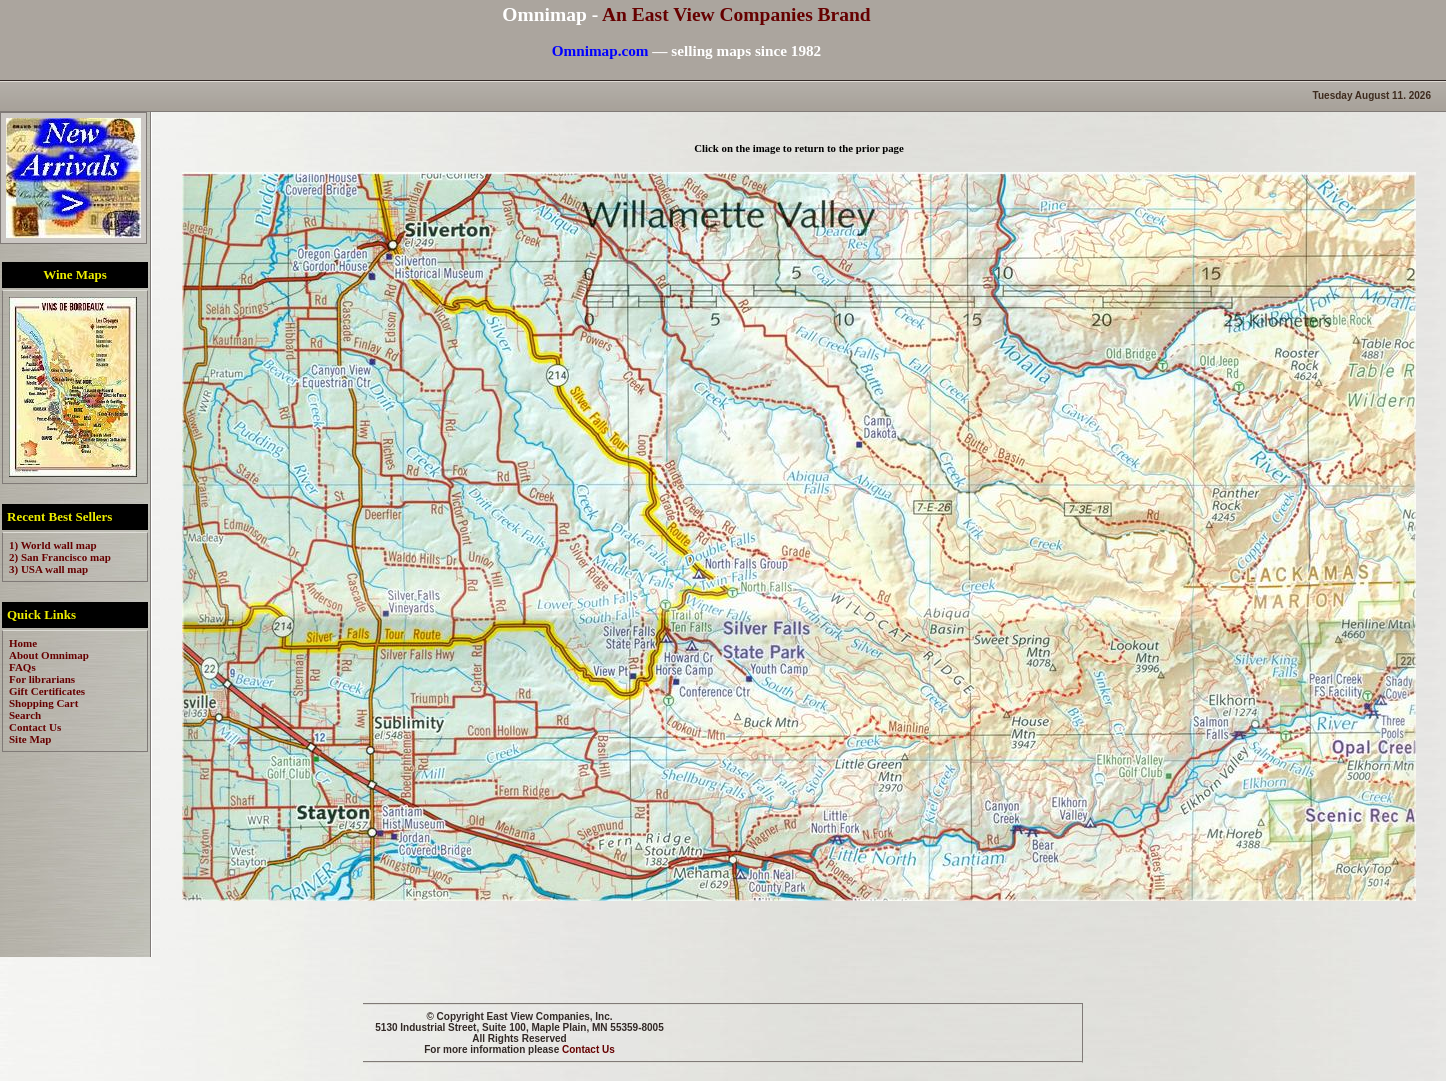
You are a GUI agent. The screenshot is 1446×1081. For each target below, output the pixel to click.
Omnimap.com (600, 50)
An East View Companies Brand (736, 14)
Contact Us (588, 1049)
